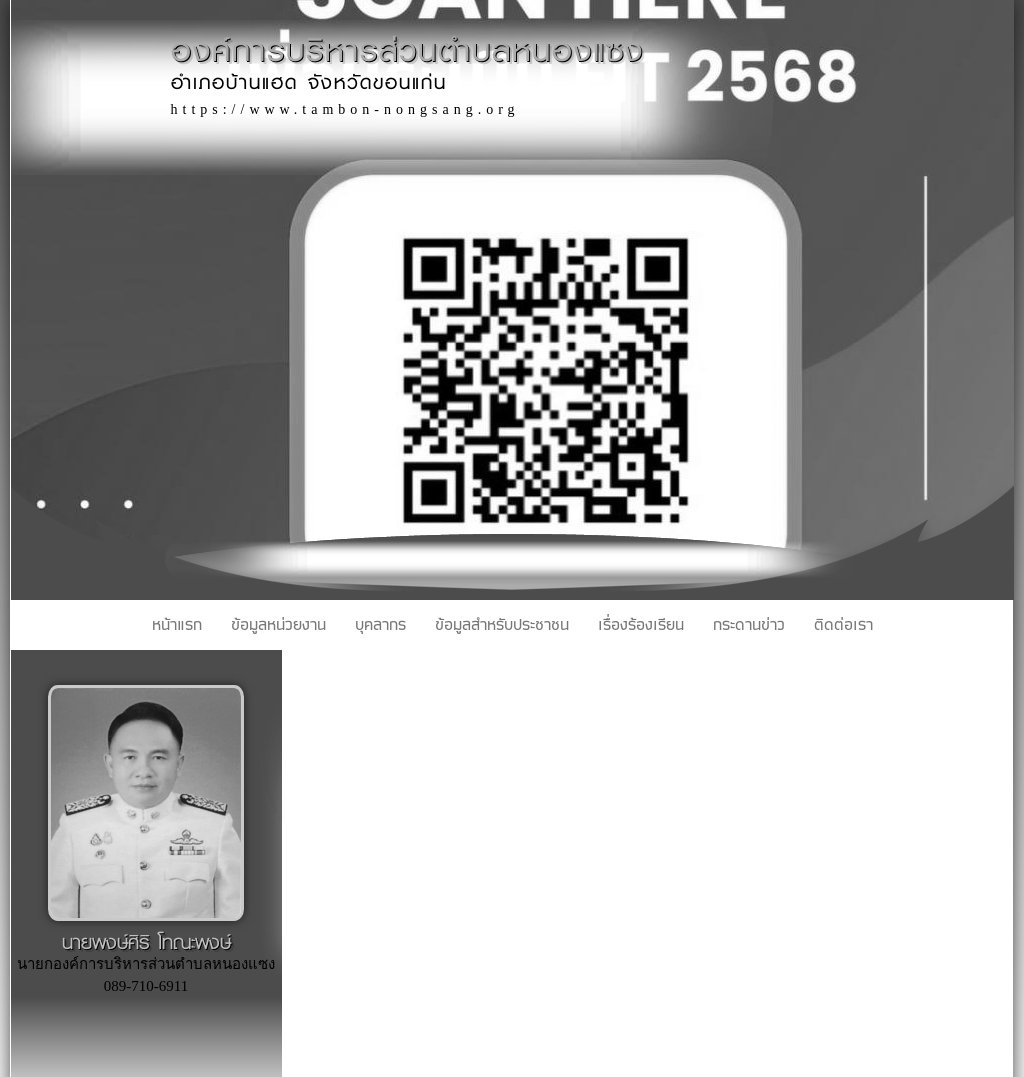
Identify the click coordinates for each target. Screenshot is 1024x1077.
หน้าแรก (177, 625)
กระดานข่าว (749, 625)
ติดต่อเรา (843, 625)
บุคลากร (380, 625)
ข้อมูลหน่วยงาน (278, 625)
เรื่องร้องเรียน (641, 625)
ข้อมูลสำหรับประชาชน (502, 625)
